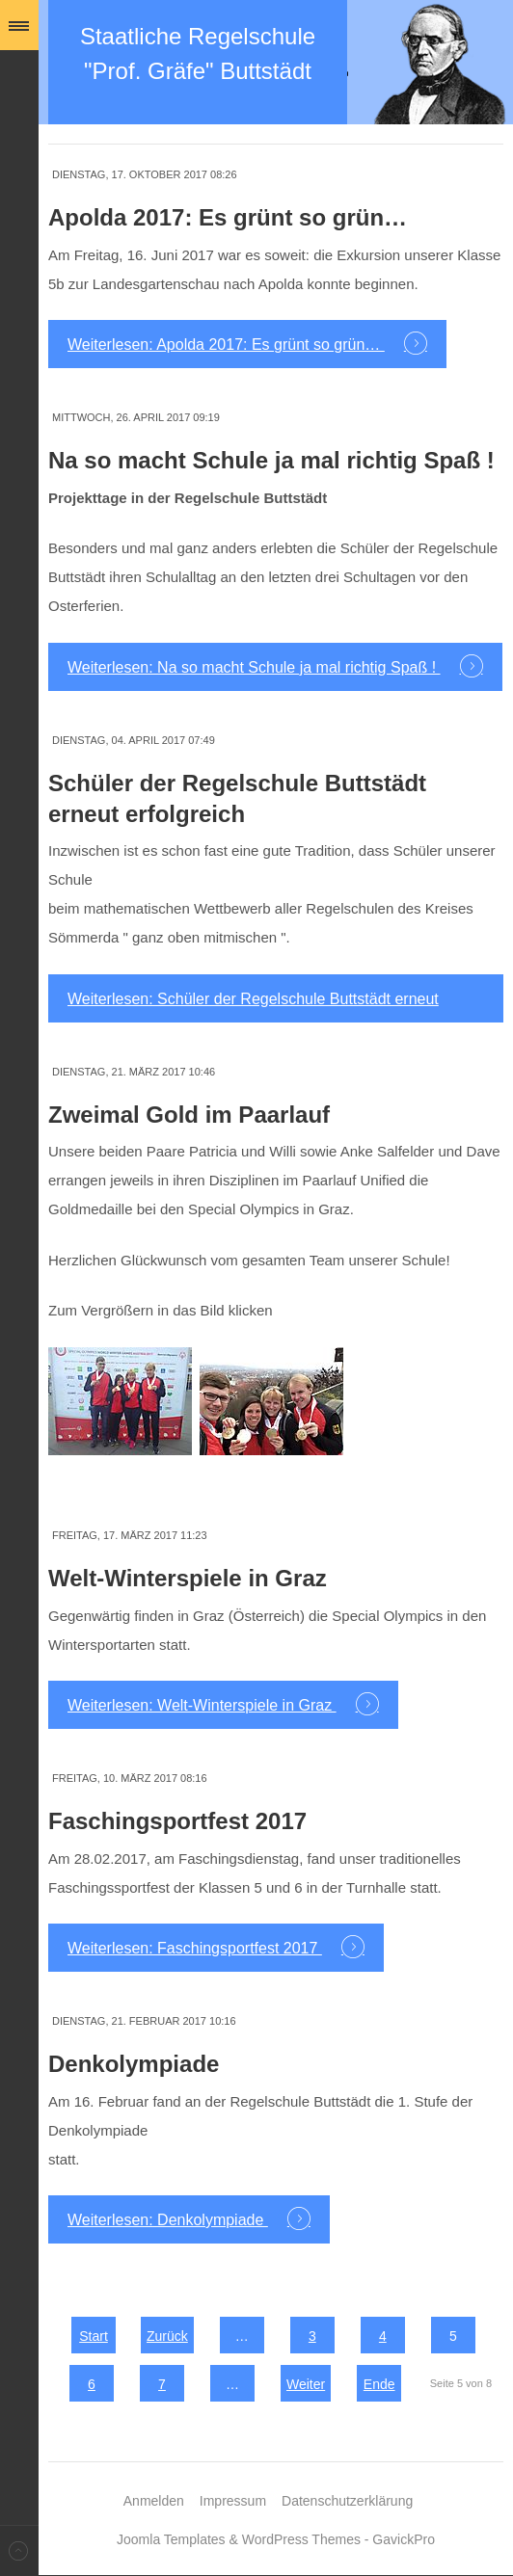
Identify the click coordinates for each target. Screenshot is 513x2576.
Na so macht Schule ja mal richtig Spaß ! (271, 460)
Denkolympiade (133, 2064)
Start (93, 2336)
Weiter (305, 2384)
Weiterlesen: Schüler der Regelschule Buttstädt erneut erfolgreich (253, 1006)
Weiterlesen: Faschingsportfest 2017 (195, 1948)
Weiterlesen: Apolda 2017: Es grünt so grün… (226, 344)
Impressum (233, 2501)
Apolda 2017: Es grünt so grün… (227, 217)
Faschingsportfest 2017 (177, 1821)
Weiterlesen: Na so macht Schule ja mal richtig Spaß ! (254, 667)
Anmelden (153, 2501)
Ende (379, 2384)
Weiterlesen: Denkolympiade (168, 2220)
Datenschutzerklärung (347, 2501)
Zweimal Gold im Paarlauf (189, 1115)
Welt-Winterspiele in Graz (187, 1578)
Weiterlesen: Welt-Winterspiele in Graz (202, 1705)
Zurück (167, 2336)
